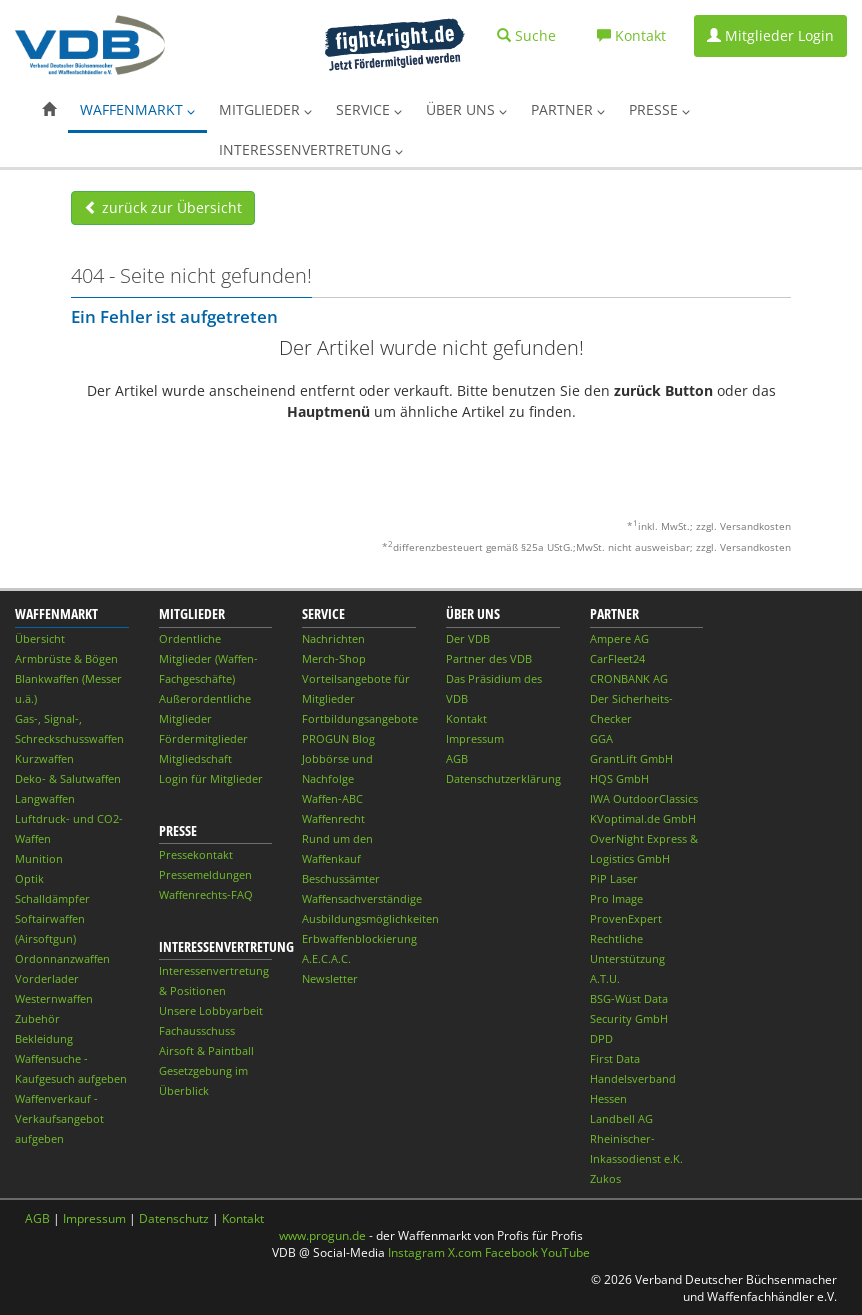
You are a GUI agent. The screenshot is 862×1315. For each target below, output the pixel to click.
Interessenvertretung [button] (311, 149)
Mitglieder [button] (265, 109)
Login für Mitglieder (211, 778)
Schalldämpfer (52, 898)
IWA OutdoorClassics (644, 798)
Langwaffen (45, 798)
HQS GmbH (619, 778)
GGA (601, 738)
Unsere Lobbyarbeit (211, 1010)
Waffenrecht (333, 818)
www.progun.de (322, 1235)
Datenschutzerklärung (503, 778)
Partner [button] (568, 109)
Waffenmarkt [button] (137, 109)
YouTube (565, 1252)
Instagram (416, 1252)
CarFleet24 (617, 658)
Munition (39, 858)
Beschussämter (341, 878)
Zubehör (37, 1018)
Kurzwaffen (44, 758)
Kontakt (466, 718)
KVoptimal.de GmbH (643, 818)
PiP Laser (614, 878)
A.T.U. (605, 978)
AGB (457, 758)
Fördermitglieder (203, 738)
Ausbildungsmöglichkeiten (370, 918)
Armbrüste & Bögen (66, 658)
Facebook (511, 1252)
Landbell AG (621, 1118)
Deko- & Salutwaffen (68, 778)
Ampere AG (619, 638)
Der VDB (468, 638)
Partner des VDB (489, 658)
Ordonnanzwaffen (62, 958)
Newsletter (330, 978)
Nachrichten (333, 638)
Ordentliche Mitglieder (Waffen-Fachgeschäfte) (208, 658)
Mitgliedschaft (195, 758)
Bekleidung (44, 1038)
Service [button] (369, 109)
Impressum (475, 738)
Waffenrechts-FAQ (206, 894)
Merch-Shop (334, 658)
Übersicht (40, 638)
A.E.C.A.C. (326, 958)
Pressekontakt (196, 854)
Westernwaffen (54, 998)
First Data (615, 1058)
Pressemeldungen (205, 874)
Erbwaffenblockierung (359, 938)
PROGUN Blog (338, 738)
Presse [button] (659, 109)
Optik (29, 878)
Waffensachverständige (362, 898)
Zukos (605, 1178)
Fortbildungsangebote (360, 718)
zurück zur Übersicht (163, 207)
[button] (49, 110)
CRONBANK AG (629, 678)
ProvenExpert (626, 918)
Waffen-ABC (332, 798)
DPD (601, 1038)
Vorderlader (47, 978)
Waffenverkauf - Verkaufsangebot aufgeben (59, 1118)
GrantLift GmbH (631, 758)
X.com (465, 1252)
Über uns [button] (466, 109)
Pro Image (616, 898)
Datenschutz (174, 1218)
